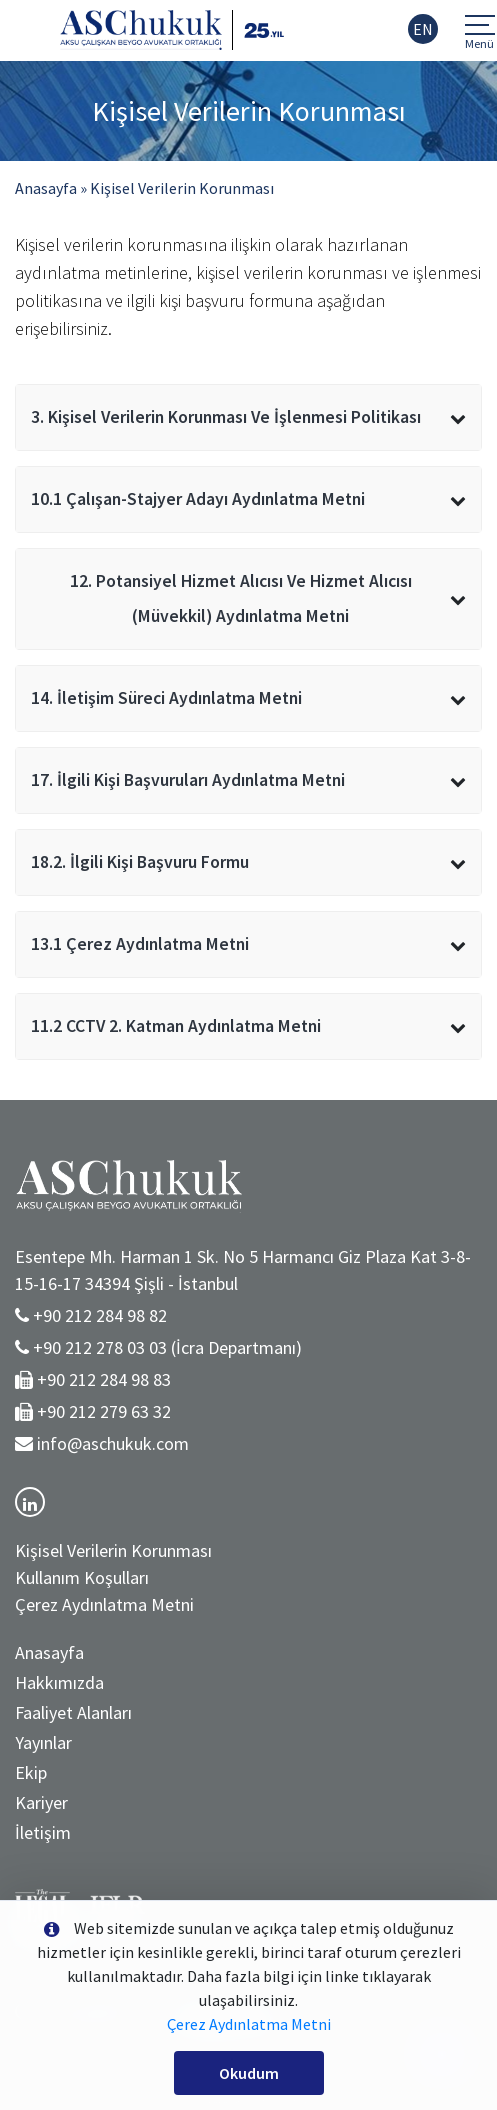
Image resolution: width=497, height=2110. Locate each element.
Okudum (249, 2073)
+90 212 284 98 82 (100, 1315)
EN (423, 29)
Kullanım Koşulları (82, 1577)
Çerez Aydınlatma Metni (104, 1604)
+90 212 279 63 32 (104, 1411)
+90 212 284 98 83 (104, 1379)
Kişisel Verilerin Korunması (182, 188)
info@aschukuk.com (113, 1443)
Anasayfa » (51, 188)
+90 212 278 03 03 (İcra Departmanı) (167, 1347)
